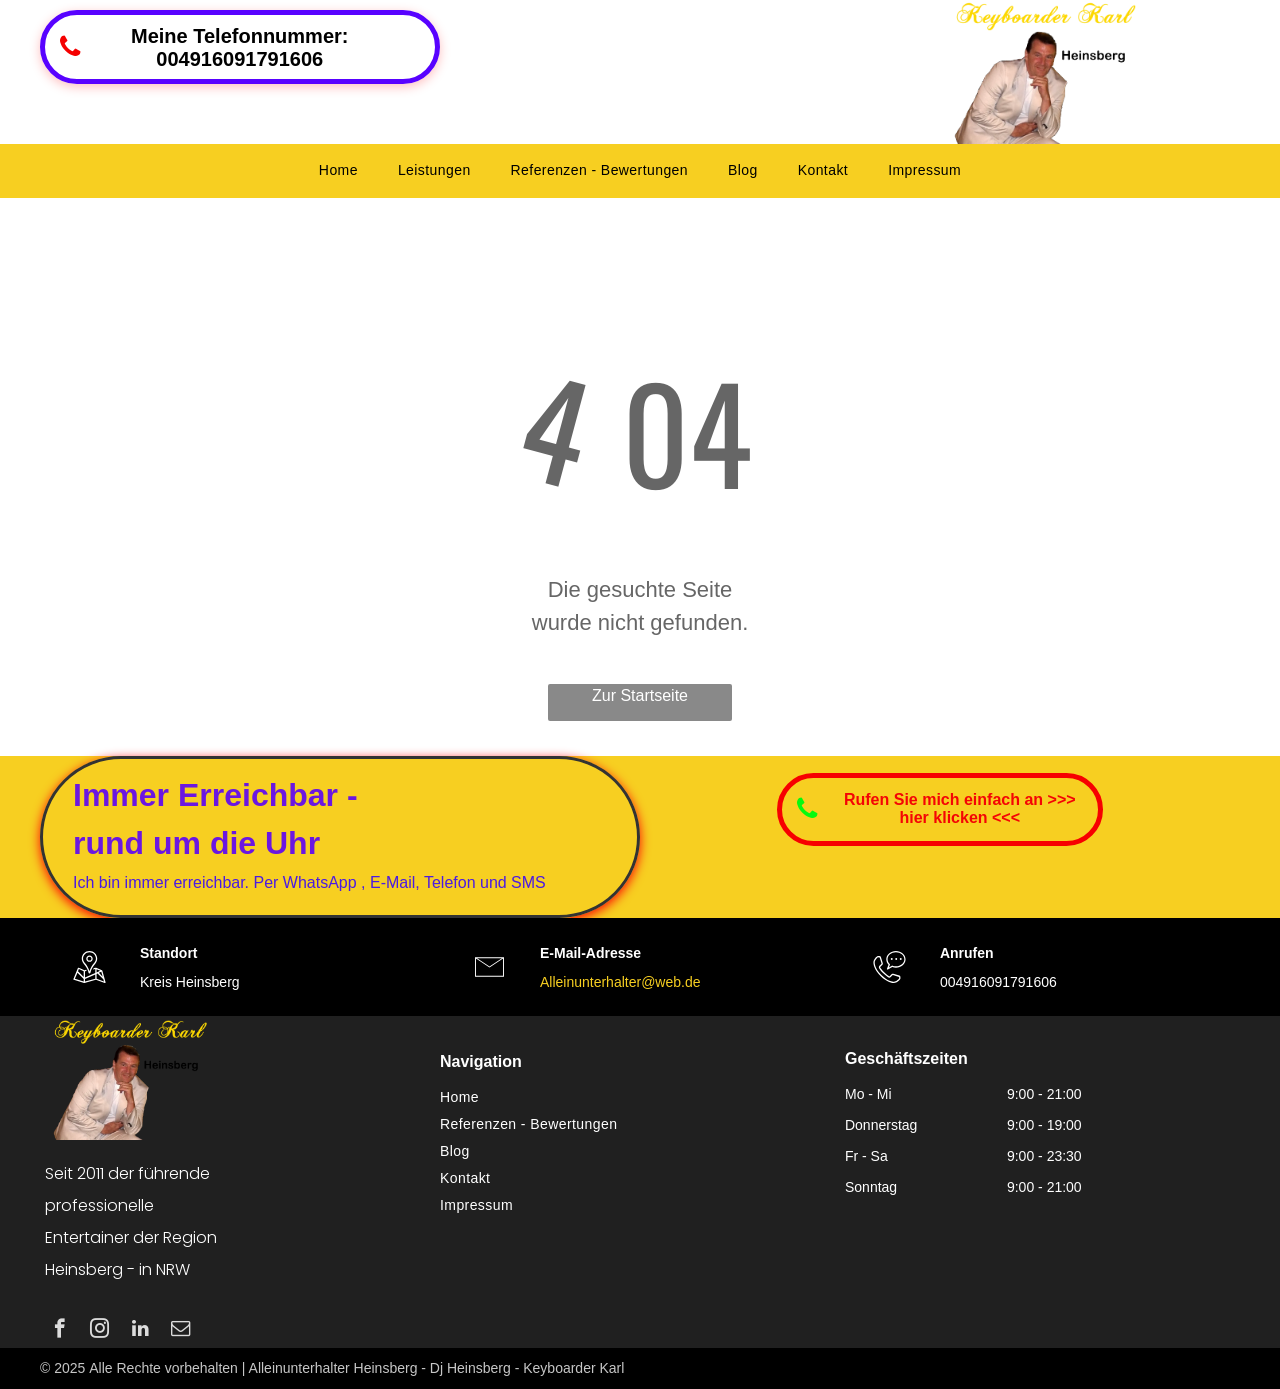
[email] (180, 1331)
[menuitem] (338, 170)
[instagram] (99, 1331)
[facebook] (59, 1331)
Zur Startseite (640, 695)
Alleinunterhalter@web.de (620, 982)
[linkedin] (140, 1331)
